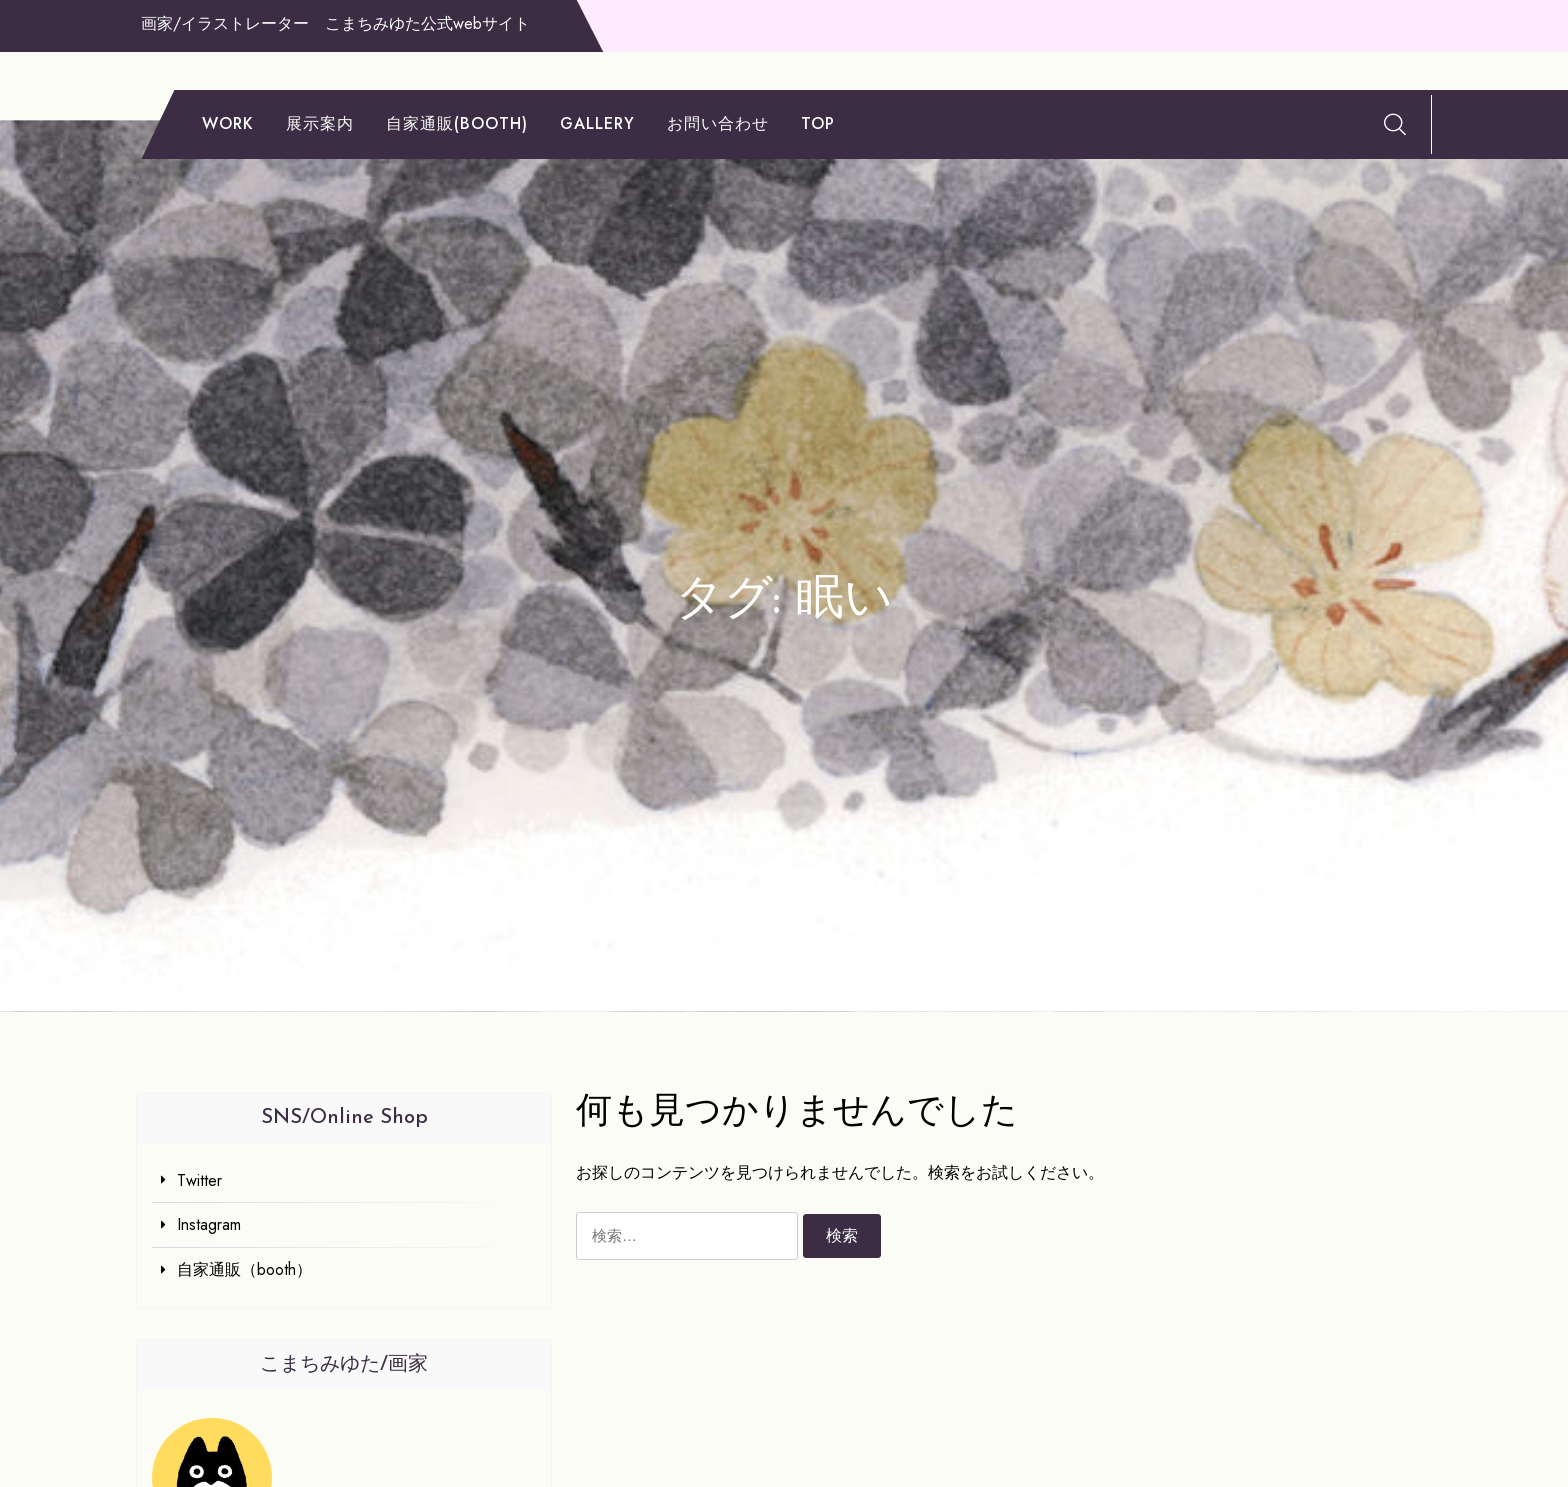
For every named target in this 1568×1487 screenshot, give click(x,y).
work (228, 123)
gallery (597, 123)
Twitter (199, 1180)
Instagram (209, 1224)
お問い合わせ (718, 123)
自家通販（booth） (244, 1269)
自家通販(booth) (457, 123)
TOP (818, 123)
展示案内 (320, 123)
